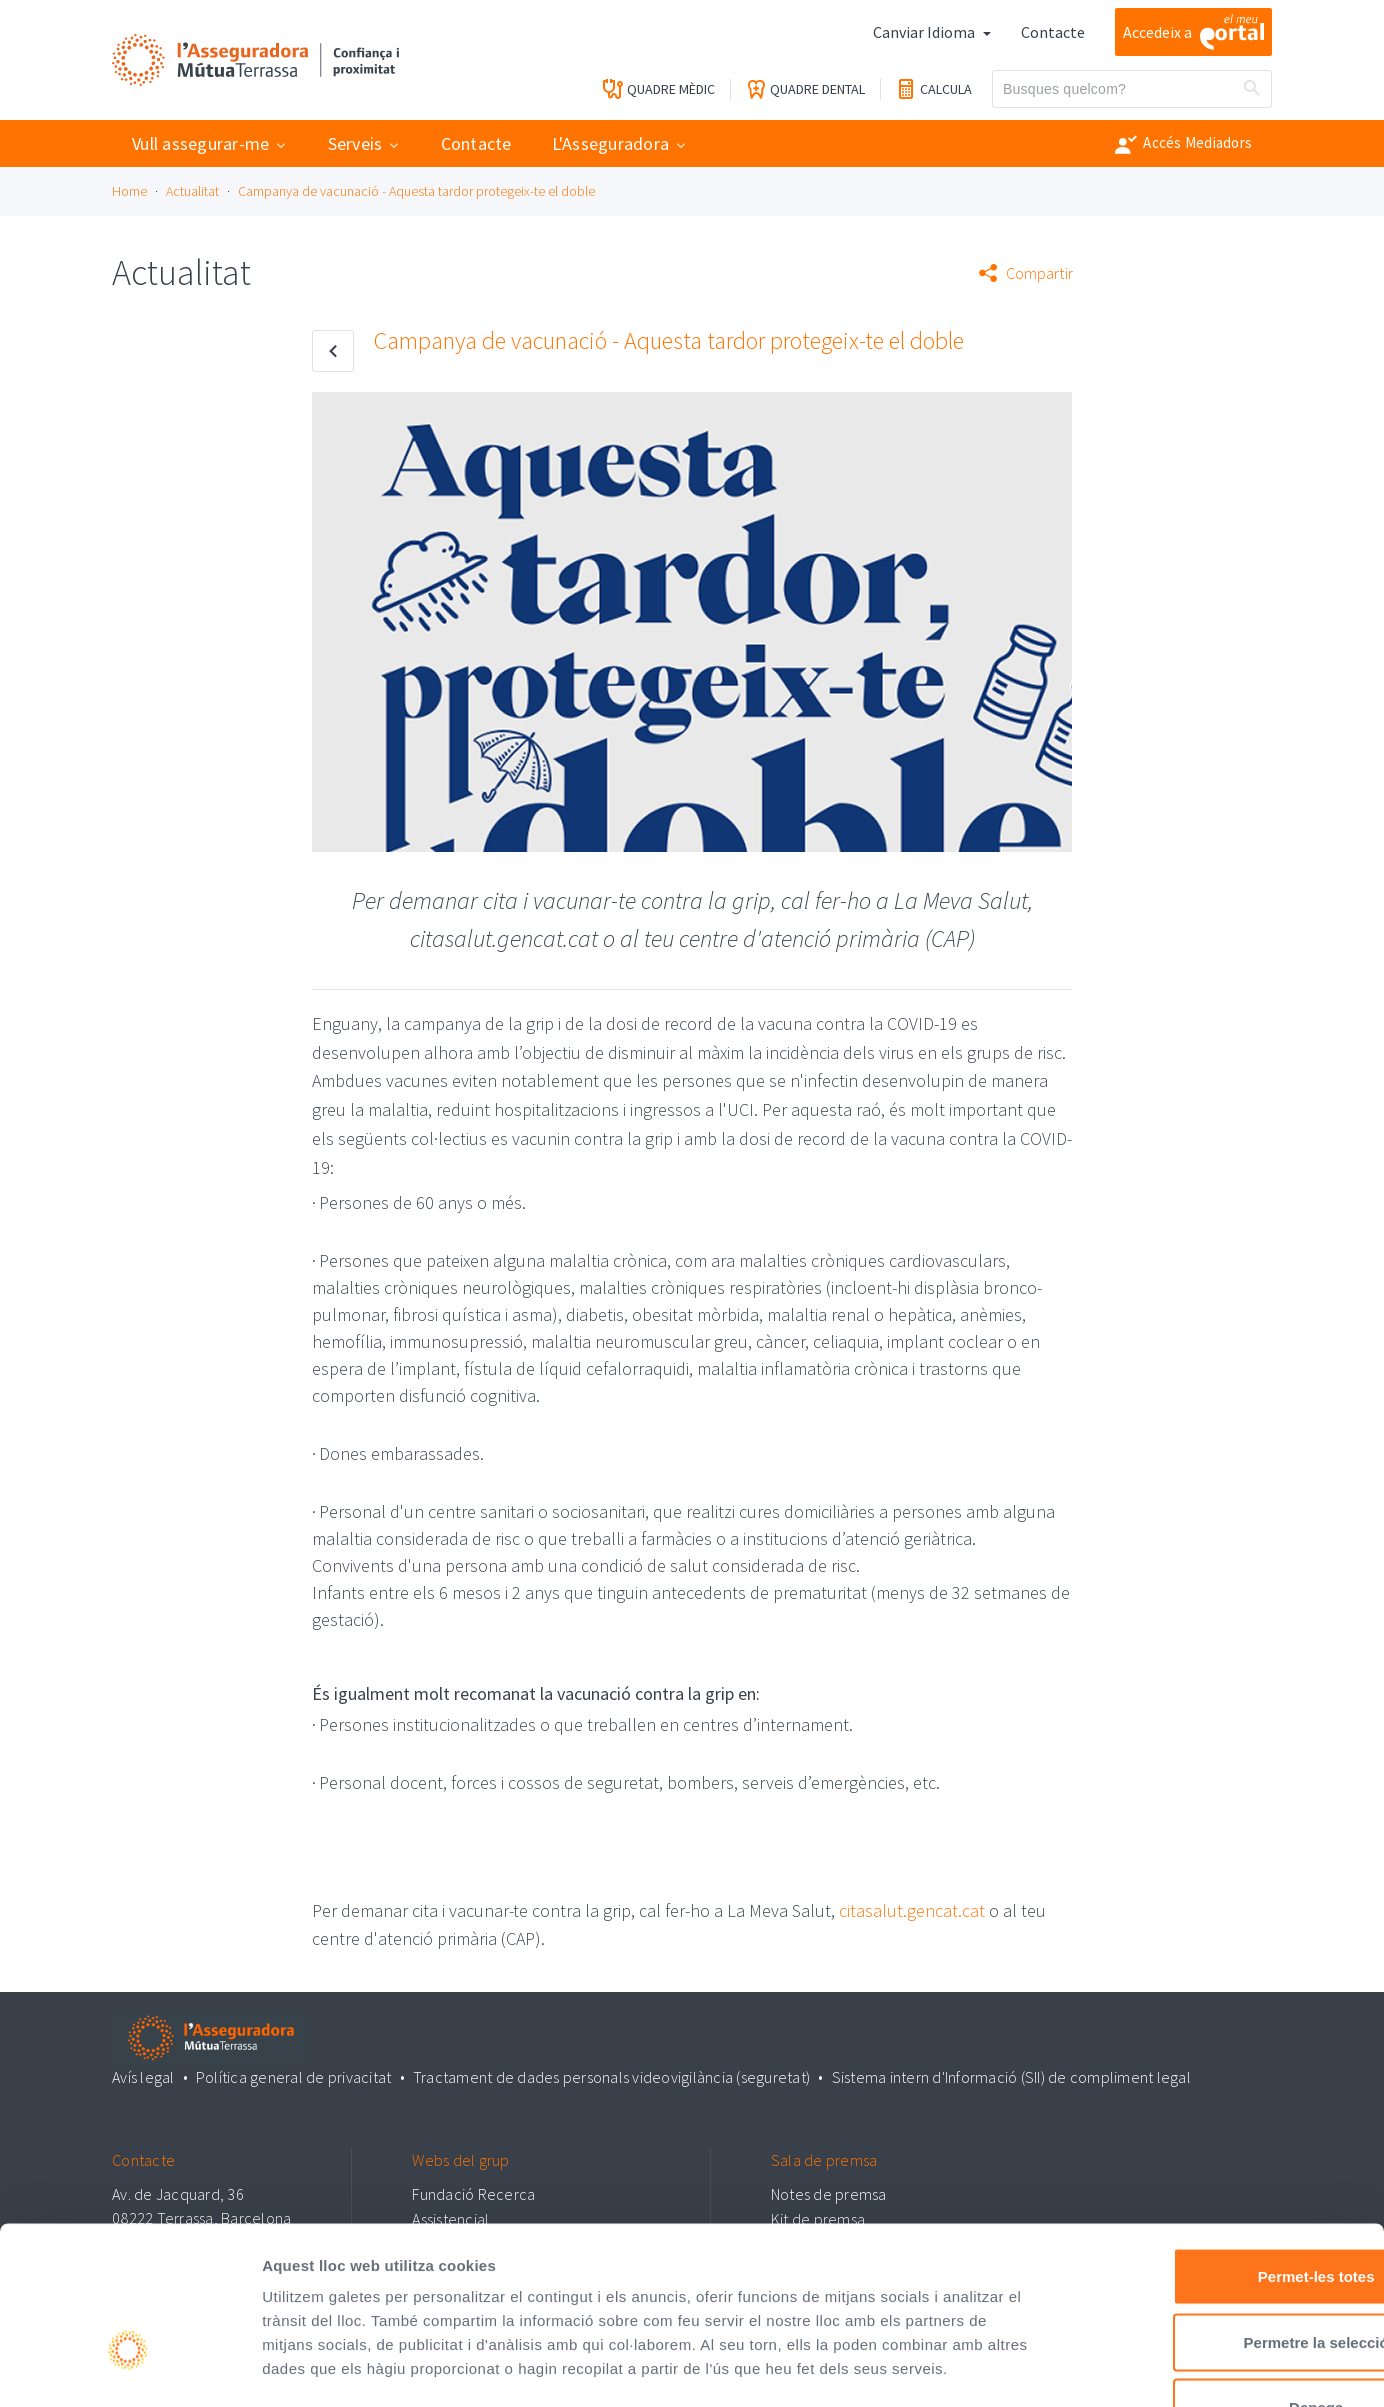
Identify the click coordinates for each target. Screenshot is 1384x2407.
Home (129, 191)
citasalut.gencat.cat (912, 1910)
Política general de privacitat (294, 2076)
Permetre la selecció (1216, 2210)
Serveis (355, 143)
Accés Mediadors (1183, 144)
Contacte (1053, 32)
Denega (1217, 2275)
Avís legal (143, 2076)
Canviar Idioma (925, 32)
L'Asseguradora (611, 143)
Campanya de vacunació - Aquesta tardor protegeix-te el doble (416, 191)
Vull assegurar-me (200, 143)
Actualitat (192, 191)
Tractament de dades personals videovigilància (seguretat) (611, 2076)
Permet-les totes (1217, 2144)
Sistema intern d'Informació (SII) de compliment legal (1010, 2076)
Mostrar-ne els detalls (1151, 2367)
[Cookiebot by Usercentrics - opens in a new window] (129, 2368)
